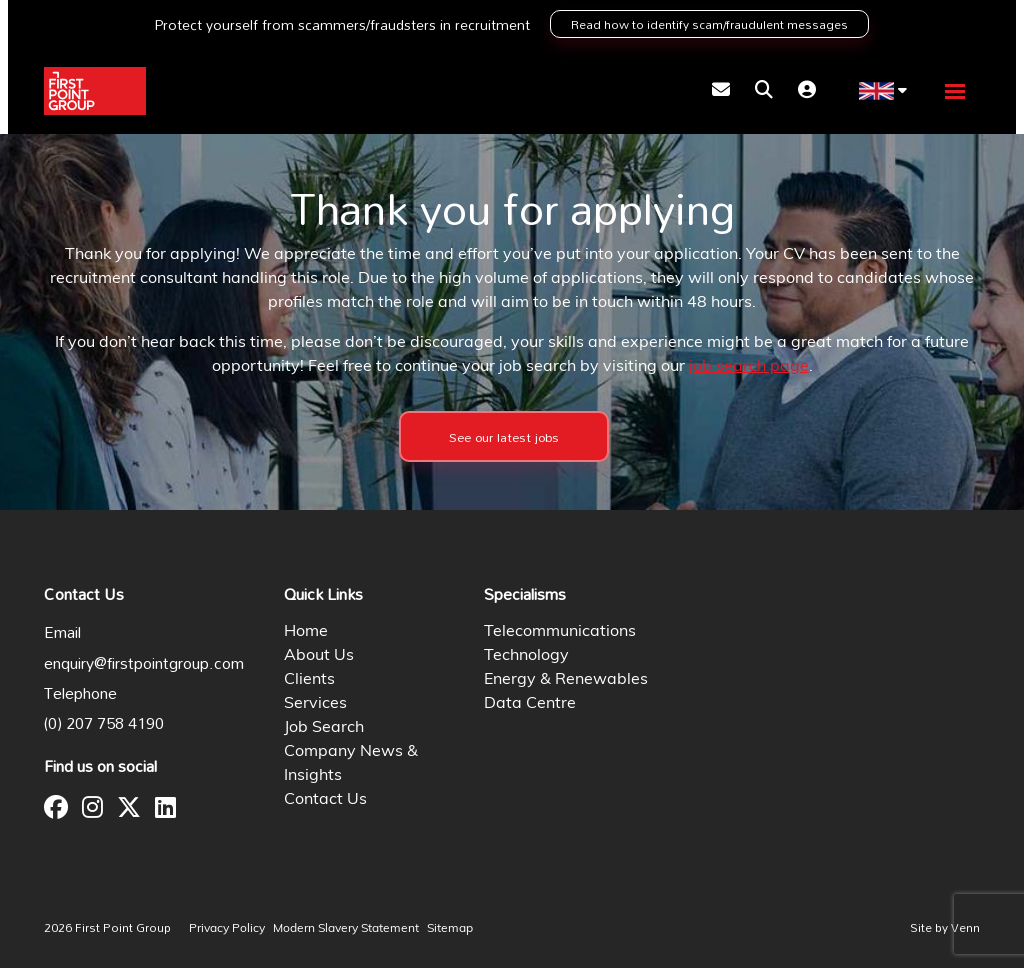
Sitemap (450, 929)
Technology (526, 656)
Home (306, 632)
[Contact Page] (721, 91)
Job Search (324, 728)
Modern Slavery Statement (346, 929)
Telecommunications (560, 632)
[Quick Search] (764, 91)
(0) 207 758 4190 (104, 723)
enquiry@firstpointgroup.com (144, 663)
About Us (319, 656)
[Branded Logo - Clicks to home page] (95, 91)
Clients (309, 680)
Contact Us (325, 800)
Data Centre (530, 704)
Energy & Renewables (566, 680)
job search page (749, 367)
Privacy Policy (227, 929)
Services (315, 704)
